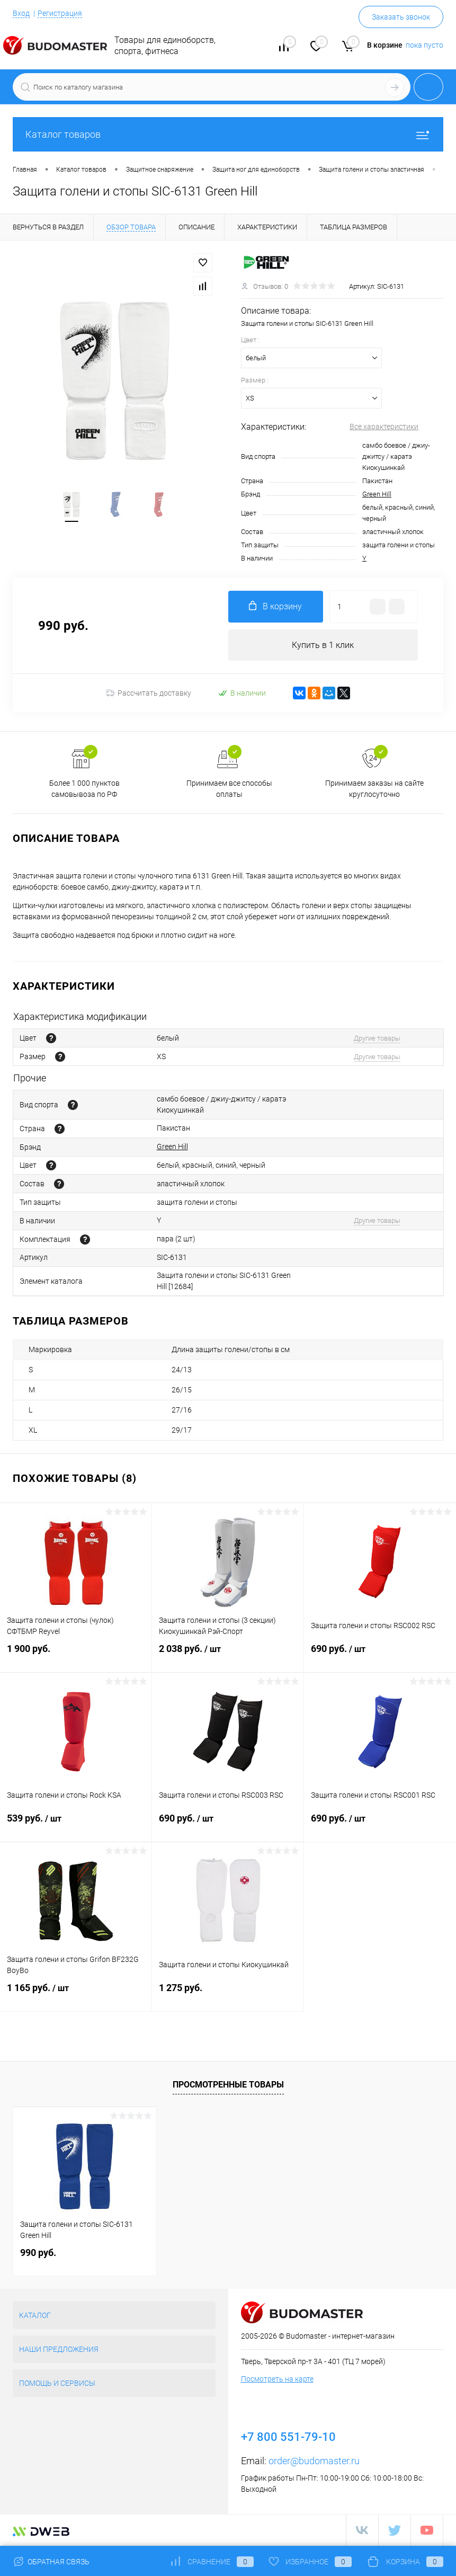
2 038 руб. (228, 1656)
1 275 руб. (228, 1994)
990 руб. (38, 2253)
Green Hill (376, 494)
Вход (21, 13)
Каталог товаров (228, 134)
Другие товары (377, 1038)
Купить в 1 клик (323, 645)
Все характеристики (384, 426)
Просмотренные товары (228, 2085)
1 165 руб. (76, 1995)
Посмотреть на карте (277, 2379)
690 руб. (380, 1656)
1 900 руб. (76, 1655)
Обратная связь (51, 2561)
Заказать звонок (401, 17)
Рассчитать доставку (148, 693)
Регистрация (60, 13)
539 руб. (76, 1825)
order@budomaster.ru (314, 2461)
